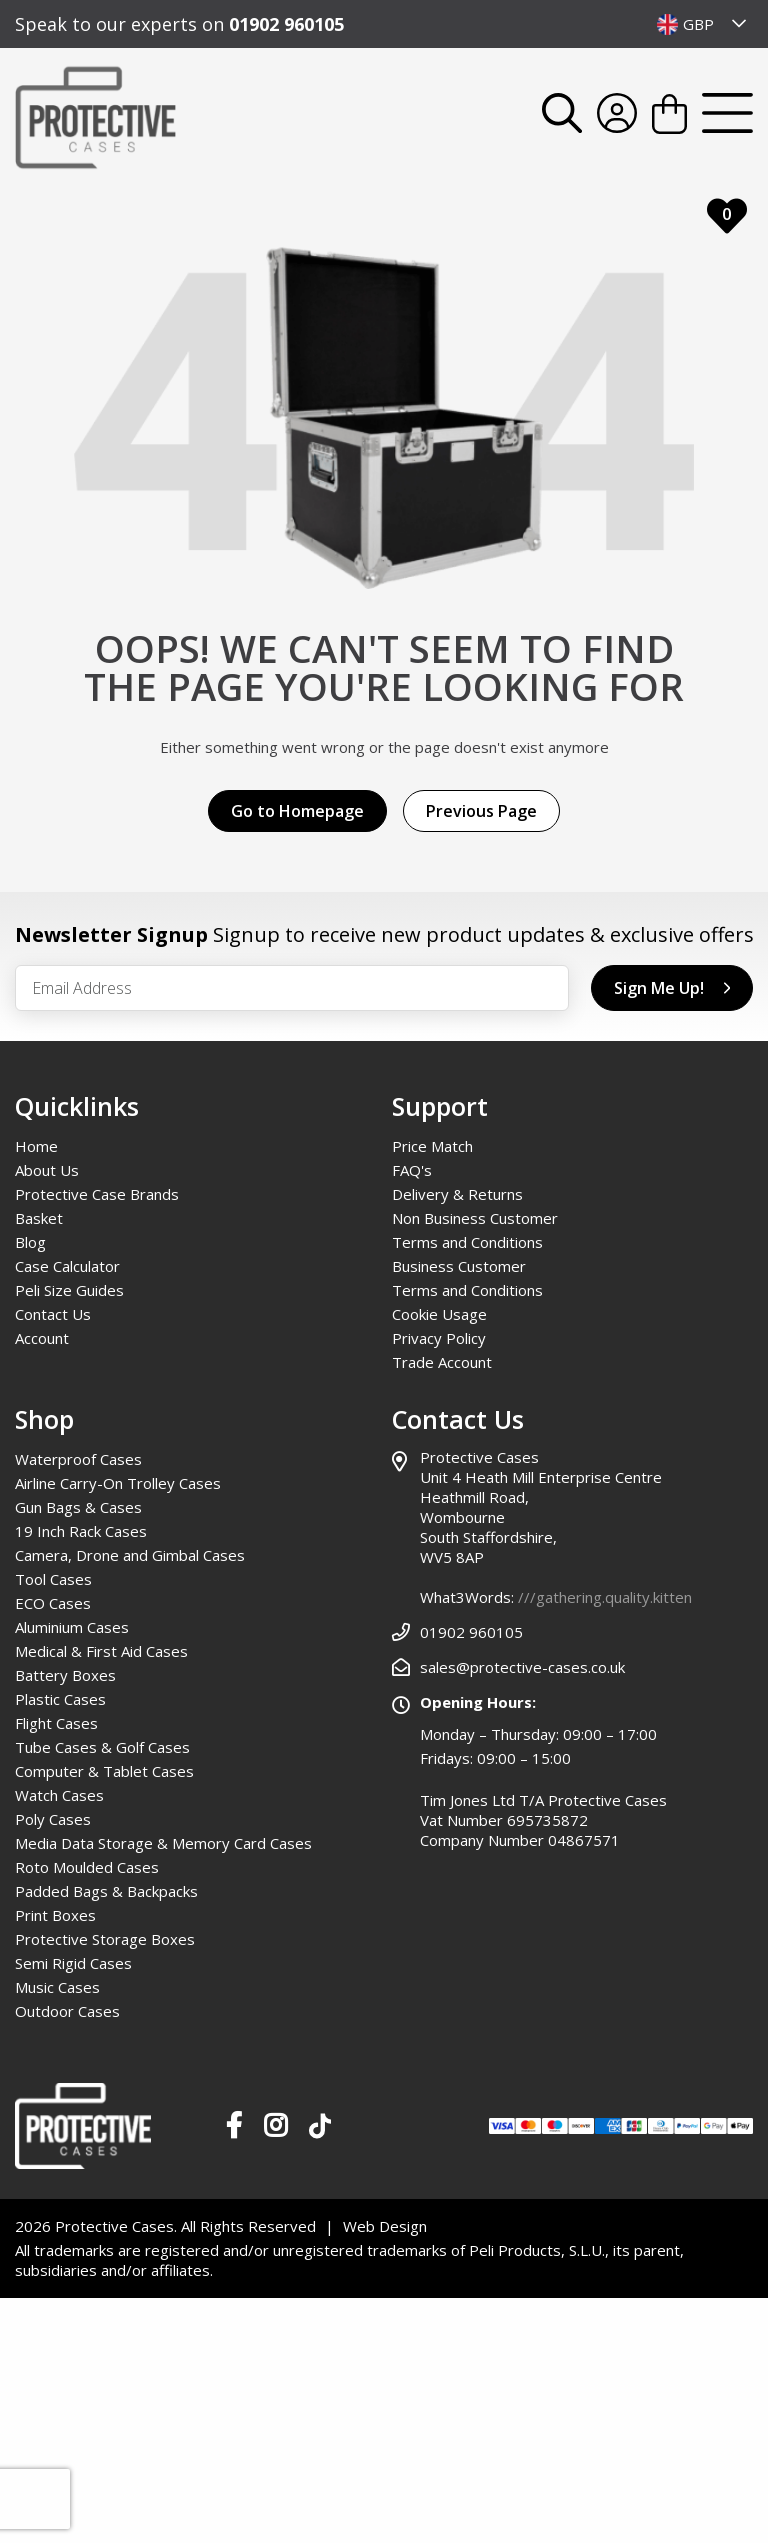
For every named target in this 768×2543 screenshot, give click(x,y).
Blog (30, 1242)
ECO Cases (53, 1603)
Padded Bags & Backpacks (106, 1891)
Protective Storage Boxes (105, 1939)
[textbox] (702, 24)
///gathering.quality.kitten (605, 1597)
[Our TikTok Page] (320, 2130)
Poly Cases (53, 1819)
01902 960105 (286, 24)
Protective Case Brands (97, 1194)
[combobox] (702, 24)
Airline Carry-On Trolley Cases (118, 1483)
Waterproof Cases (78, 1459)
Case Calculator (67, 1266)
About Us (47, 1170)
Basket (39, 1218)
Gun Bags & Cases (78, 1507)
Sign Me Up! (672, 988)
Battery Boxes (65, 1675)
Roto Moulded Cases (87, 1867)
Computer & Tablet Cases (104, 1771)
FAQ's (412, 1170)
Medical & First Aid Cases (101, 1651)
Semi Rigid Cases (73, 1963)
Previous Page (481, 811)
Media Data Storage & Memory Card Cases (163, 1843)
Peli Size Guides (69, 1290)
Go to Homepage (297, 811)
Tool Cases (53, 1579)
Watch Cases (59, 1795)
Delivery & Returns (457, 1194)
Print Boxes (55, 1915)
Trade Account (442, 1362)
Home (36, 1146)
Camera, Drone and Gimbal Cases (130, 1555)
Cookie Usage (439, 1314)
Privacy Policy (439, 1338)
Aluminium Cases (72, 1627)
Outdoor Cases (67, 2011)
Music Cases (57, 1987)
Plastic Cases (60, 1699)
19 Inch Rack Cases (81, 1531)
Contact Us (53, 1314)
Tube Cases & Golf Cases (102, 1747)
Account (42, 1338)
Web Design (385, 2226)
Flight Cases (56, 1723)
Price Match (432, 1146)
